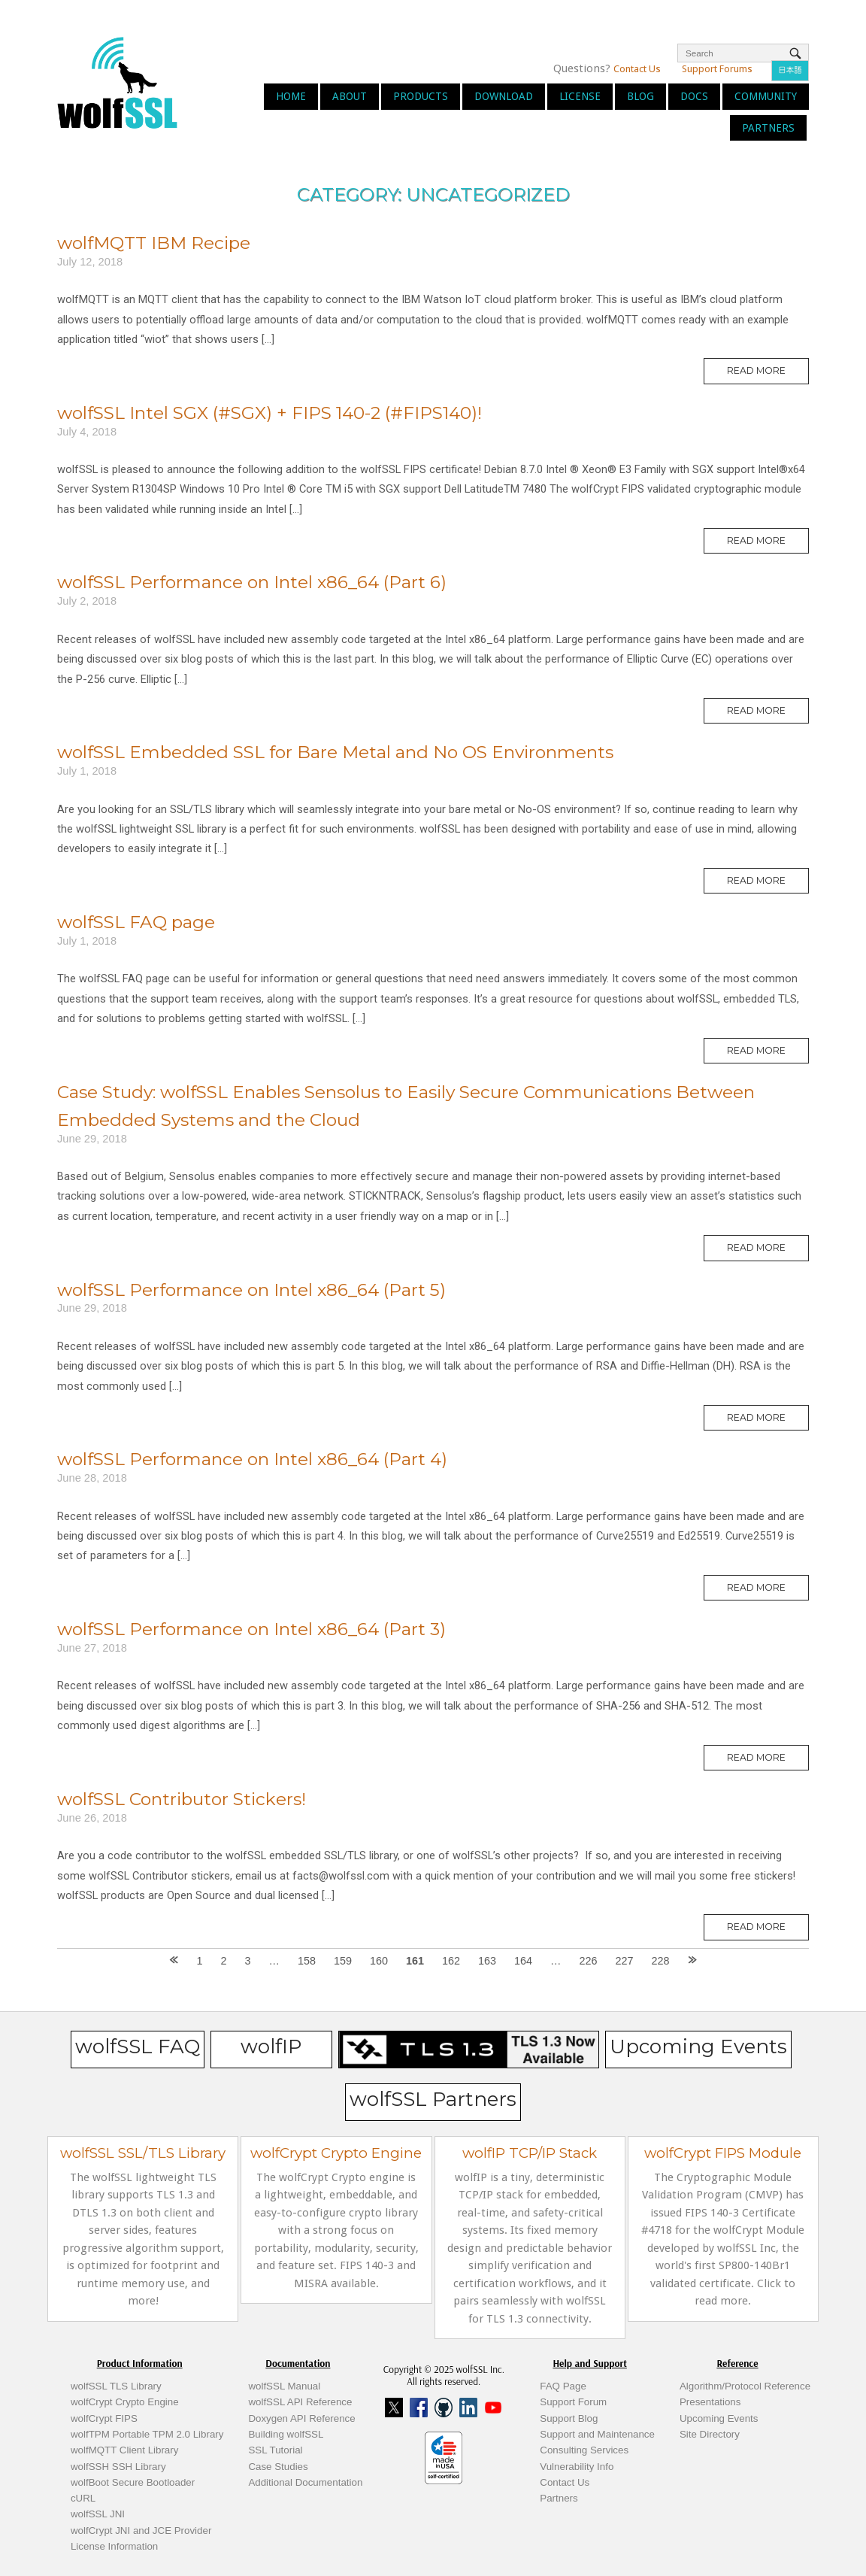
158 (307, 1961)
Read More (768, 374)
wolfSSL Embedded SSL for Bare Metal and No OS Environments (335, 752)
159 (343, 1961)
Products (420, 96)
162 (451, 1961)
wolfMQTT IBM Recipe (153, 242)
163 (487, 1961)
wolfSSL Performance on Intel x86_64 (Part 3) (251, 1629)
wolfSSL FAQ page (136, 922)
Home (291, 96)
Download (503, 96)
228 (660, 1961)
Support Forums (717, 68)
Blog (640, 96)
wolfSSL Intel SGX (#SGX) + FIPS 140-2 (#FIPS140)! (269, 412)
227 (624, 1961)
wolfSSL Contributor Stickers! (181, 1799)
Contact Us (637, 68)
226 (588, 1961)
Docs (694, 96)
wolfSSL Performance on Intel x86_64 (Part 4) (252, 1459)
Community (765, 96)
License (580, 96)
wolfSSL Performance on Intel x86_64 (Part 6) (252, 582)
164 (523, 1961)
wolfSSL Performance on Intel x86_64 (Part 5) (251, 1289)
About (349, 96)
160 (379, 1961)
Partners (768, 128)
